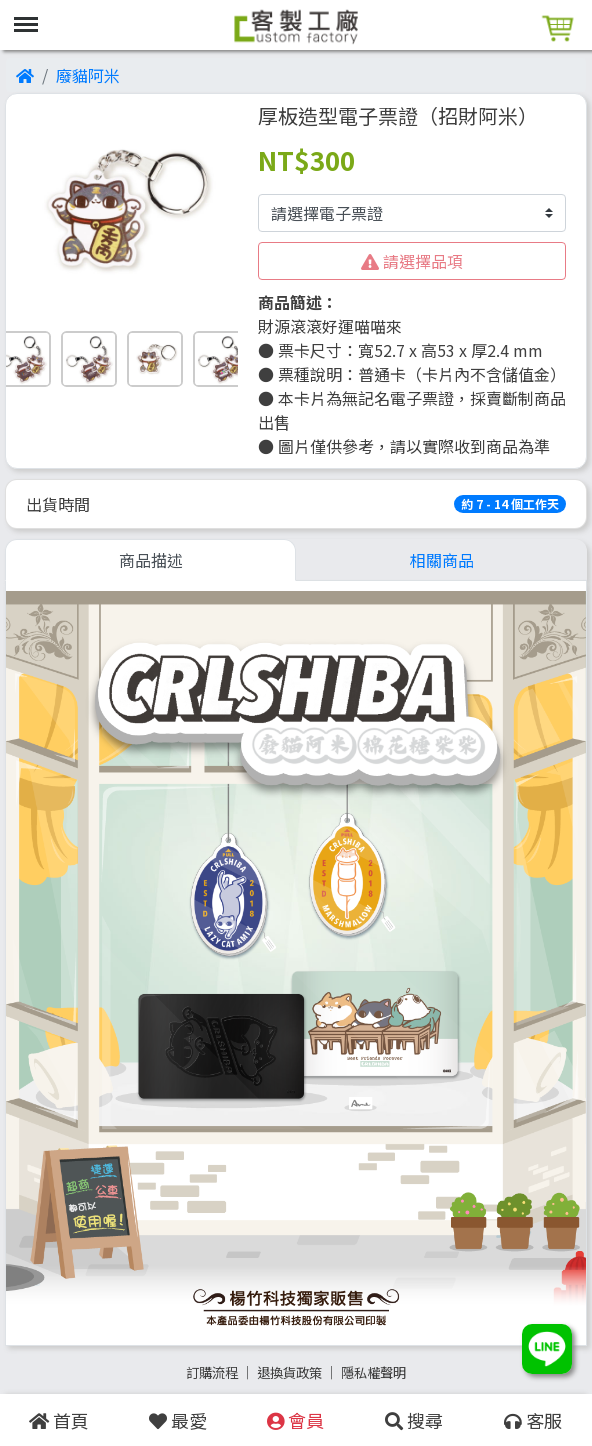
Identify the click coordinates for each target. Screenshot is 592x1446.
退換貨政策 (289, 1372)
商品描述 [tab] (151, 560)
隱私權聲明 (373, 1372)
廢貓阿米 (88, 75)
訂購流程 (212, 1372)
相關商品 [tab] (442, 560)
